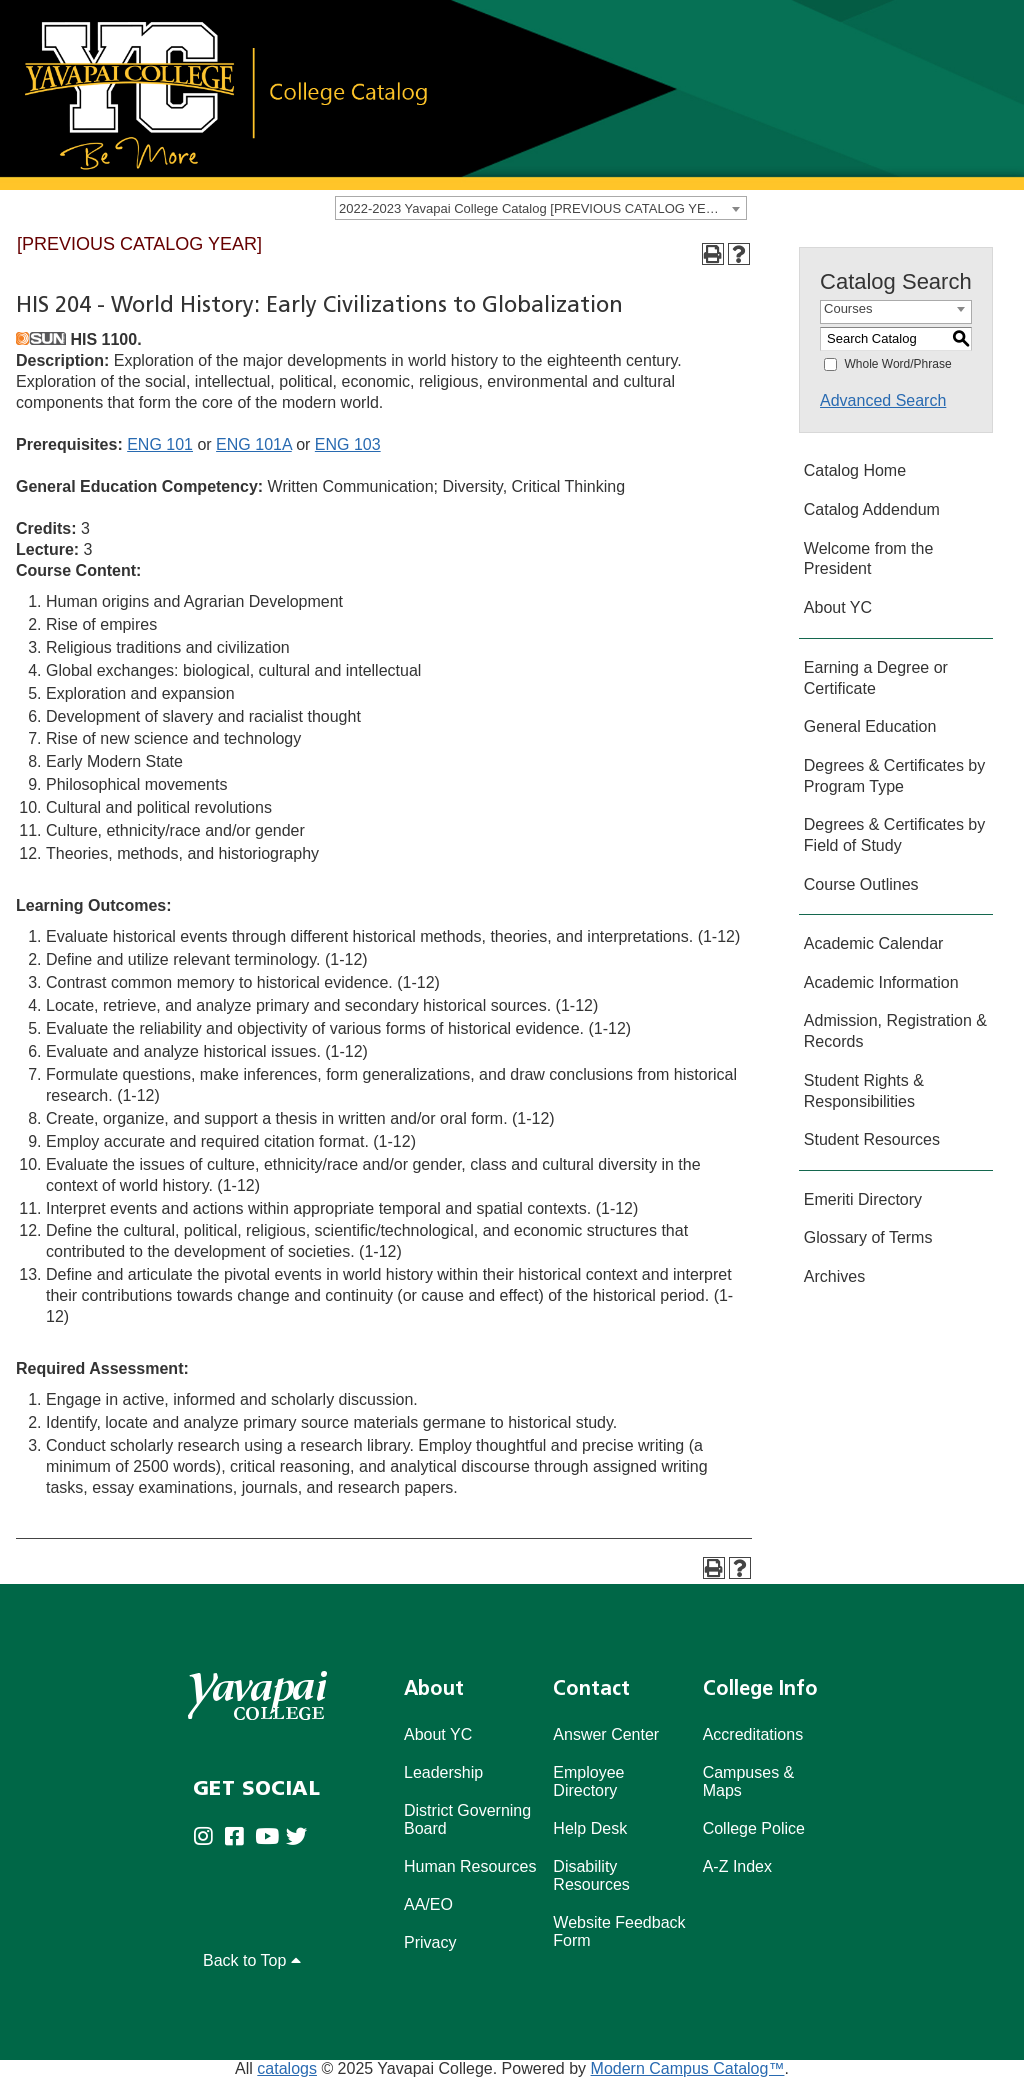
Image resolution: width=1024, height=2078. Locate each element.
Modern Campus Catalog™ (688, 2068)
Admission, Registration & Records (895, 1031)
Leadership (443, 1772)
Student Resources (872, 1139)
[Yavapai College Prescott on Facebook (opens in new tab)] (239, 1836)
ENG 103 (348, 444)
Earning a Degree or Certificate (876, 678)
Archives (834, 1276)
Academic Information (881, 982)
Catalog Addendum (872, 509)
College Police (754, 1828)
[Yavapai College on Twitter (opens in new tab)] (301, 1836)
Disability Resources (591, 1875)
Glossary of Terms (868, 1237)
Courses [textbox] (848, 308)
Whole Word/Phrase (897, 364)
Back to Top (252, 1960)
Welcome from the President (869, 559)
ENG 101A (254, 444)
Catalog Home (855, 470)
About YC (838, 607)
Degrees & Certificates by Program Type (894, 776)
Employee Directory (588, 1781)
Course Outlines (861, 884)
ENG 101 (160, 444)
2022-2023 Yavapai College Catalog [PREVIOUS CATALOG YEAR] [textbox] (533, 208)
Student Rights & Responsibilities (864, 1091)
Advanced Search (883, 400)
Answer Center (606, 1734)
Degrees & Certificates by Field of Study (894, 835)
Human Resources (470, 1866)
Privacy (430, 1942)
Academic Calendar (874, 943)
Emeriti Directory (863, 1199)
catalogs (287, 2068)
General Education (870, 726)
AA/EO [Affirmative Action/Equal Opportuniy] (428, 1904)
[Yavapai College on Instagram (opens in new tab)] (208, 1836)
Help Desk (590, 1828)
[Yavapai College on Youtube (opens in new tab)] (270, 1836)
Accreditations (753, 1734)
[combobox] (541, 208)
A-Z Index (737, 1866)
